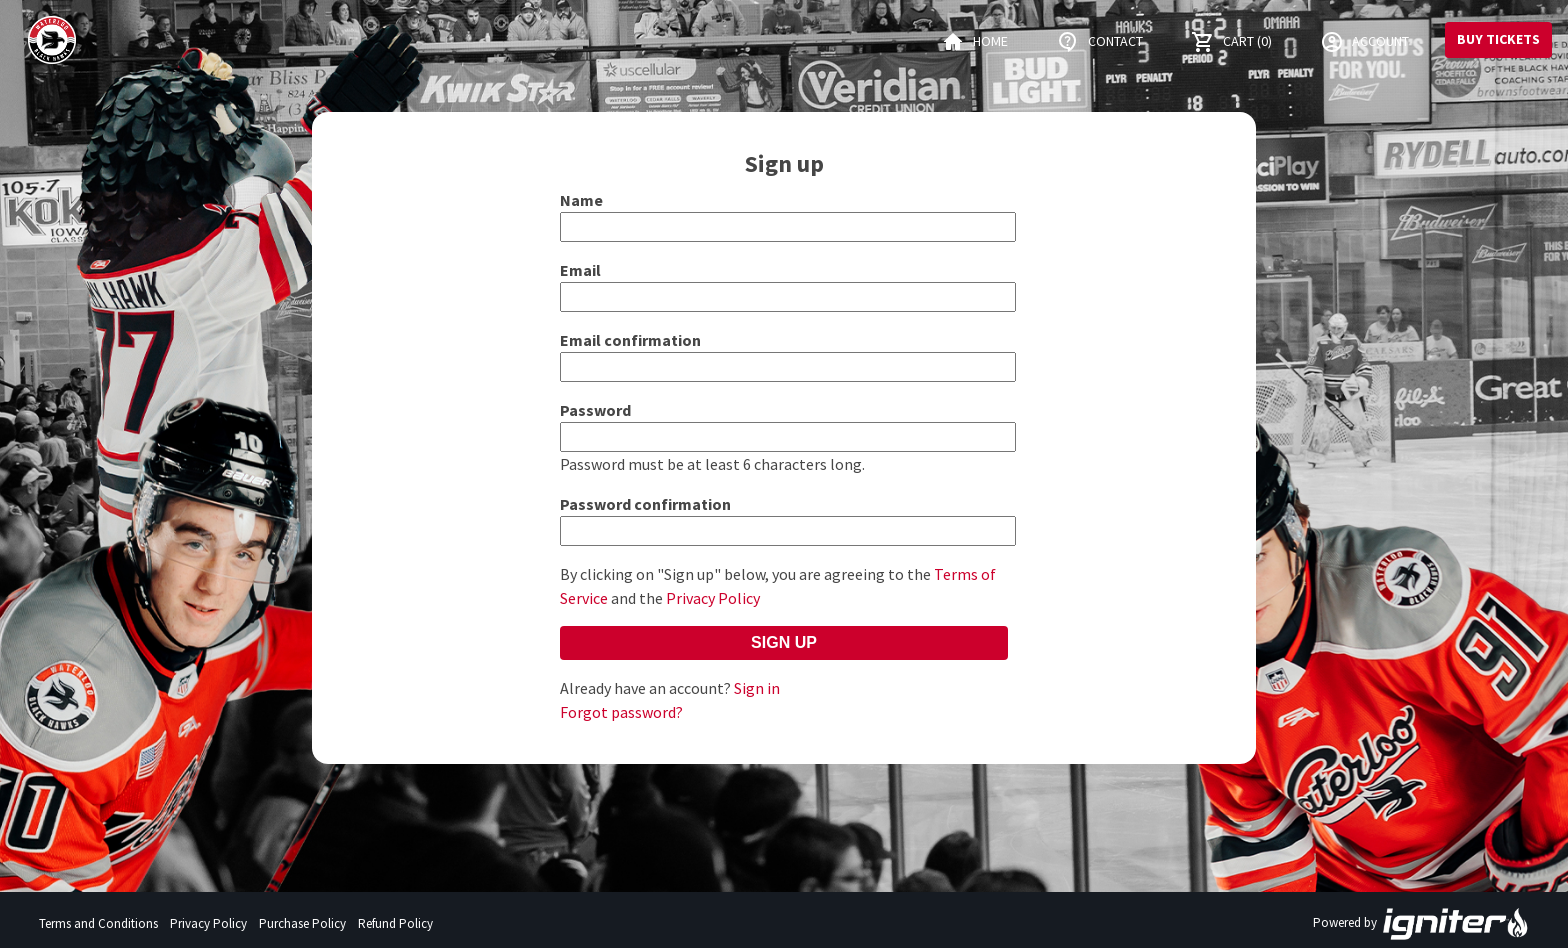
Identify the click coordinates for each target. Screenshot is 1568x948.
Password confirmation (645, 504)
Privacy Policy (713, 598)
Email (580, 270)
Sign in (757, 688)
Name (581, 200)
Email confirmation (630, 340)
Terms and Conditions (98, 923)
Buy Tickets (1498, 39)
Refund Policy (395, 923)
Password (595, 410)
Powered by (1421, 924)
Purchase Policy (302, 923)
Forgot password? (621, 712)
